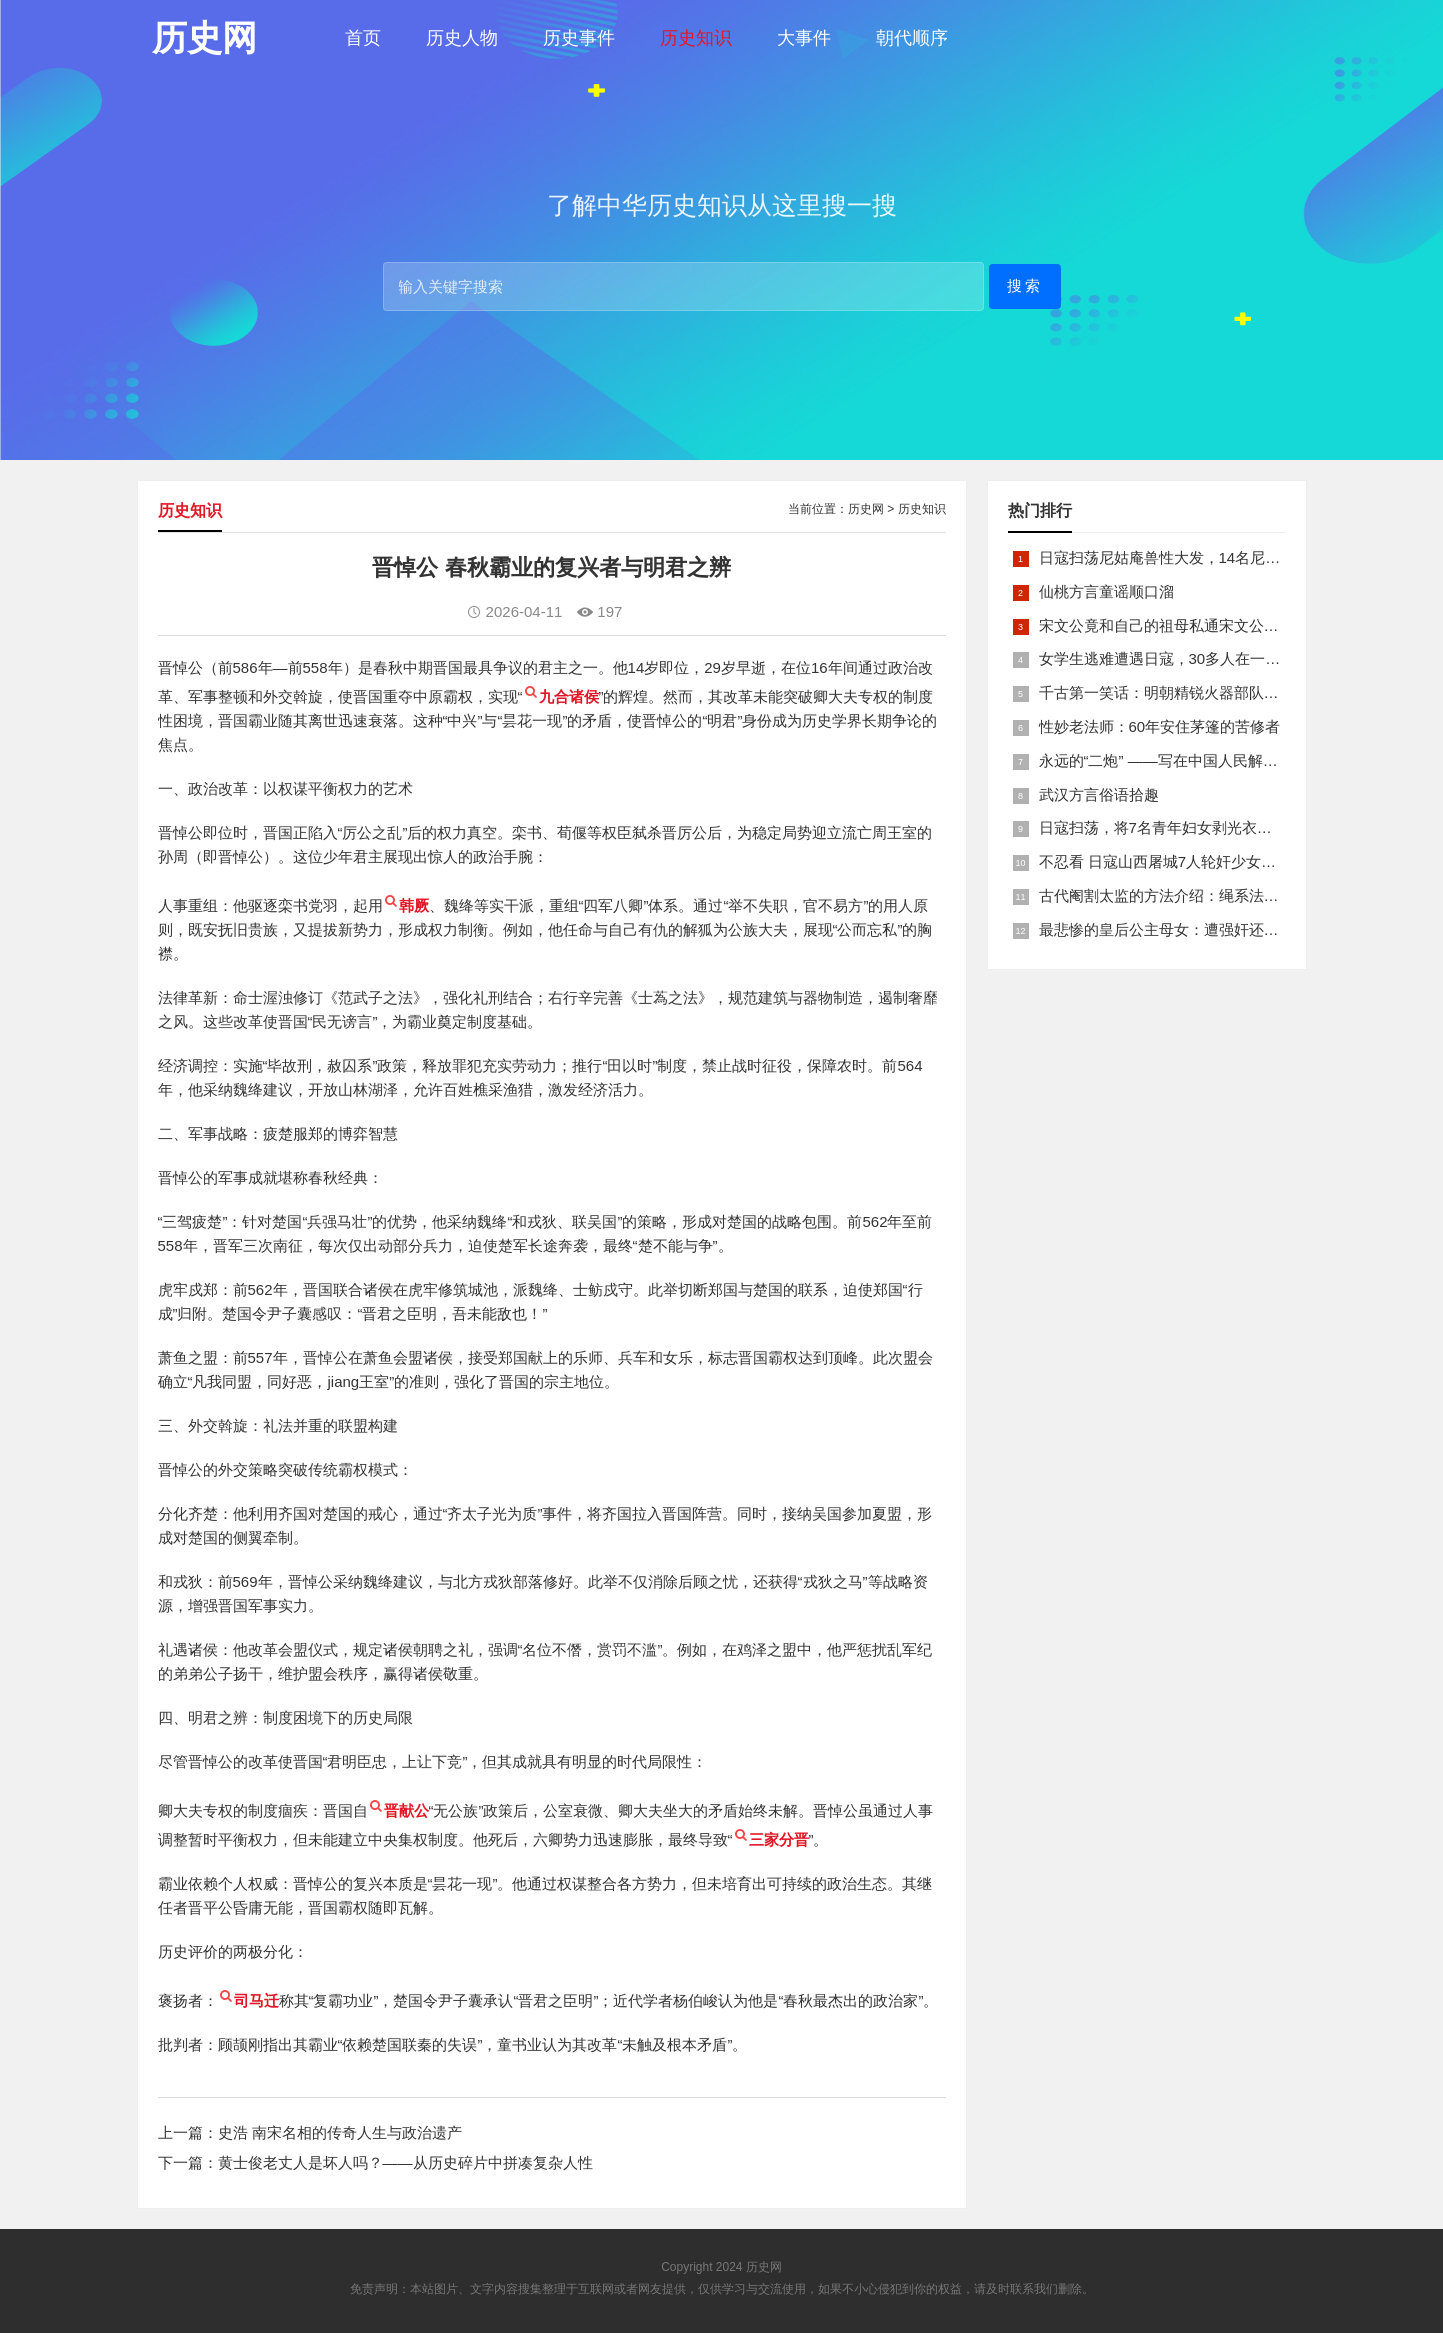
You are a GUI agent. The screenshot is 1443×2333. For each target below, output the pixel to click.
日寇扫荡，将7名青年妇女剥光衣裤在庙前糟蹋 (1193, 827)
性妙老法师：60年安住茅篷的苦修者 (1160, 726)
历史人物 (462, 38)
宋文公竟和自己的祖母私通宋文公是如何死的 (1189, 625)
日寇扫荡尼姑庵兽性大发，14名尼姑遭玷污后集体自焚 (1220, 557)
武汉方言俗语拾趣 (1099, 794)
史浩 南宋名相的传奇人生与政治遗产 (340, 2132)
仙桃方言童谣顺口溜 (1106, 591)
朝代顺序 (912, 38)
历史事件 (579, 38)
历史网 (866, 509)
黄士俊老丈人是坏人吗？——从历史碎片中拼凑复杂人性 (405, 2162)
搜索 (1025, 285)
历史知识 (696, 38)
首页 (363, 38)
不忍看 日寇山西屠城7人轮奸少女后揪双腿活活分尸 (1210, 861)
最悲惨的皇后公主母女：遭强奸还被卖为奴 (1181, 929)
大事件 (804, 38)
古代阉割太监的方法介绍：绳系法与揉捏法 (1181, 895)
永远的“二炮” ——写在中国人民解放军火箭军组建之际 (1218, 760)
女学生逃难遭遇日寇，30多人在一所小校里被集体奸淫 (1220, 658)
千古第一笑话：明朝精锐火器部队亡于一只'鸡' (1192, 692)
